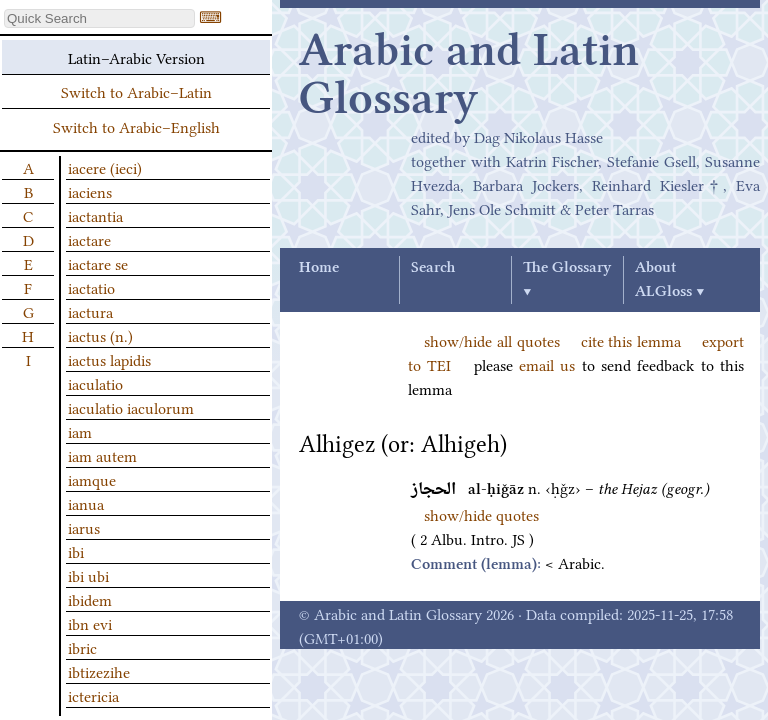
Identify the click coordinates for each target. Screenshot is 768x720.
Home (319, 268)
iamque (92, 479)
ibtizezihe (99, 671)
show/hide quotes (481, 514)
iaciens (90, 191)
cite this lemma (631, 340)
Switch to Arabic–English (136, 126)
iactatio (91, 287)
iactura (90, 311)
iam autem (102, 455)
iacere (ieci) (105, 167)
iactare (89, 239)
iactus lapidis (109, 359)
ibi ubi (88, 575)
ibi (76, 551)
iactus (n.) (100, 335)
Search (433, 268)
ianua (86, 503)
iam (80, 431)
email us (547, 364)
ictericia (93, 695)
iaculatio (95, 383)
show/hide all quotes (492, 340)
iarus (84, 527)
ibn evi (90, 623)
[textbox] (99, 18)
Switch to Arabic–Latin (136, 91)
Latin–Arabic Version (136, 57)
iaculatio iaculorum (131, 407)
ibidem (90, 599)
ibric (82, 647)
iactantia (95, 215)
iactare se (98, 263)
